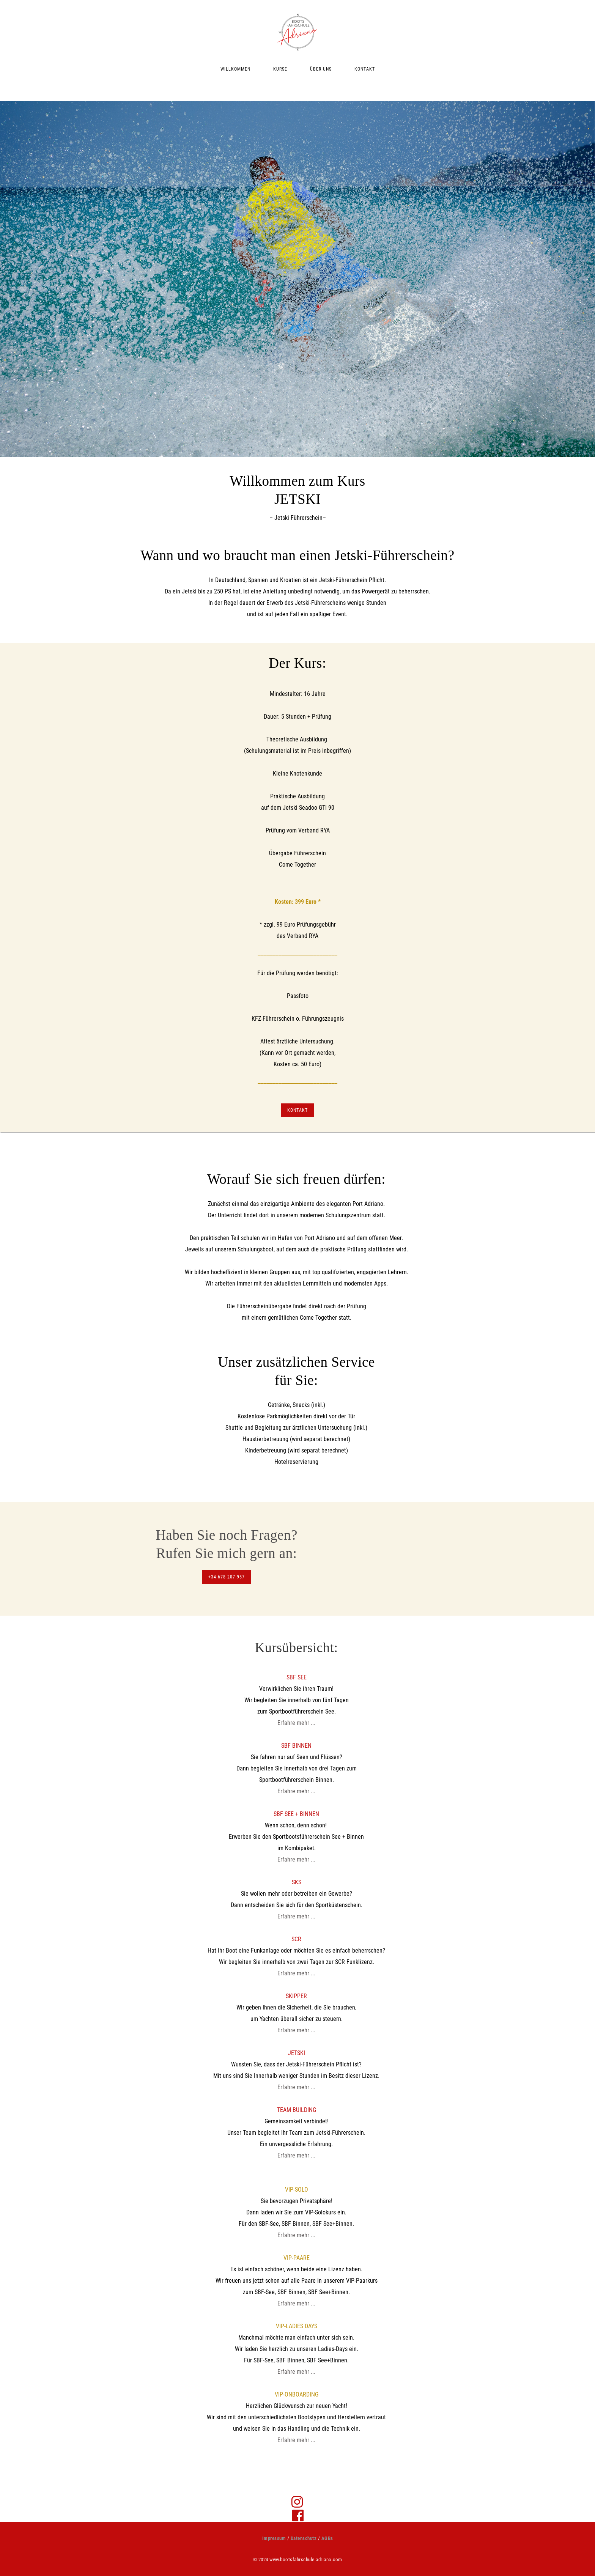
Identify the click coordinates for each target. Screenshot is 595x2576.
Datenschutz (304, 2538)
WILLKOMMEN (235, 69)
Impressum (274, 2538)
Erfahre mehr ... (296, 1722)
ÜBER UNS (321, 69)
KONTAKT (364, 69)
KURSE (280, 69)
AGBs (327, 2538)
